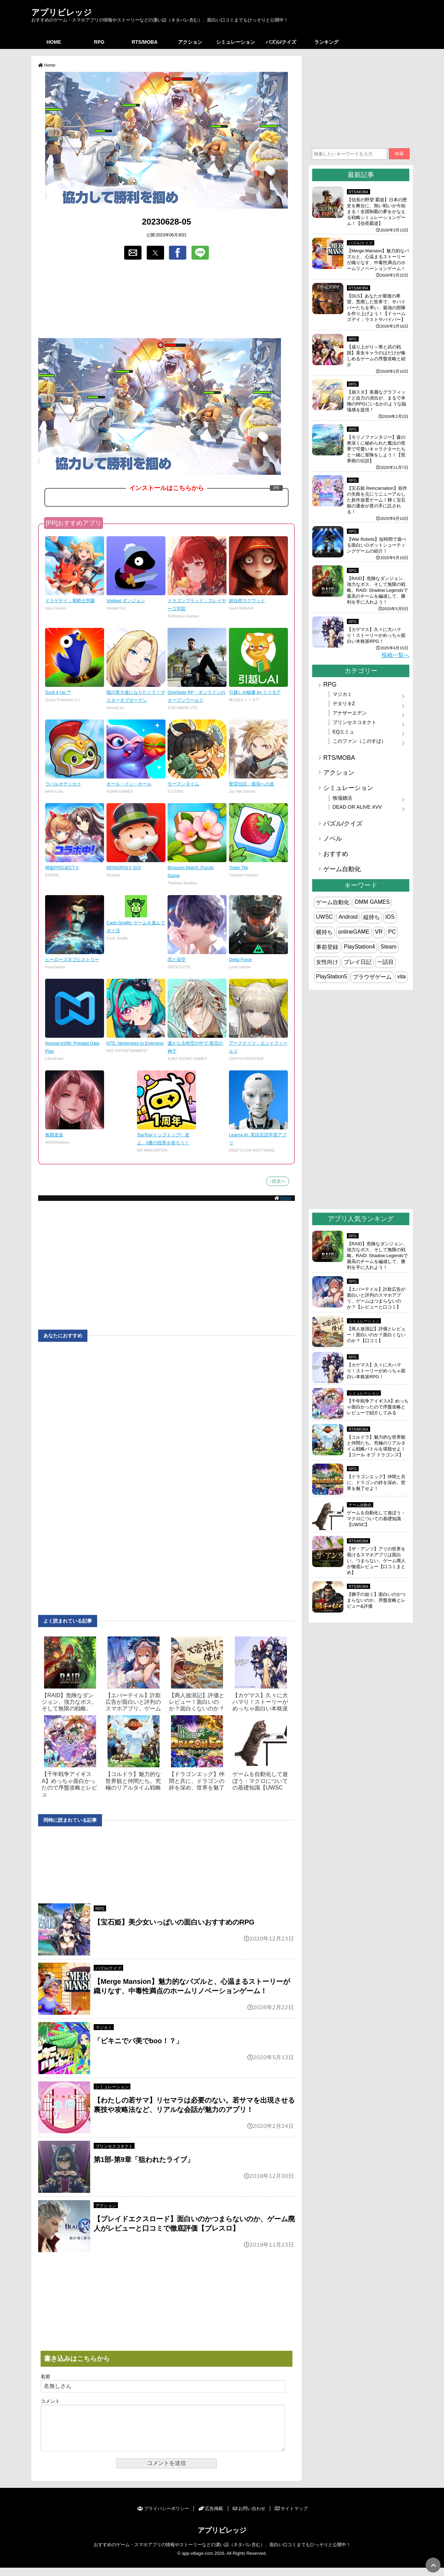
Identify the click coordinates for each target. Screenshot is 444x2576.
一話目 (385, 962)
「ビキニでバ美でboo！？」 (138, 2041)
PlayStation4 (359, 947)
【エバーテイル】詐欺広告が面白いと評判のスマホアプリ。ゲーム (133, 1701)
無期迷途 (54, 1134)
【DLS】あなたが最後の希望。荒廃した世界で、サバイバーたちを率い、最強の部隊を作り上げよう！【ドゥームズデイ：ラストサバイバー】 (376, 307)
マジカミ (103, 2027)
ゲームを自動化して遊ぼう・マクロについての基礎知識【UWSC (260, 1780)
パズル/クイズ (281, 42)
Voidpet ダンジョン (125, 600)
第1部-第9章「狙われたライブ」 (144, 2159)
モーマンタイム (183, 783)
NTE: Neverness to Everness (135, 1043)
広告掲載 (210, 2516)
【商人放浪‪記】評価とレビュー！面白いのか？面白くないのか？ (196, 1701)
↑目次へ (277, 1181)
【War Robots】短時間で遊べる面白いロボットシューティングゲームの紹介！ (376, 545)
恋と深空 (177, 959)
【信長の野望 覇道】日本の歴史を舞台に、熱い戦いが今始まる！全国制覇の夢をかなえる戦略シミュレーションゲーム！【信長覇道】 (377, 211)
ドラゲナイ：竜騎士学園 (70, 600)
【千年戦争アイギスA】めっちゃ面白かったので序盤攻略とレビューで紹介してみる (378, 1406)
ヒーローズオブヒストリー (72, 959)
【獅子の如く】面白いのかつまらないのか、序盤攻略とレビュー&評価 (376, 1600)
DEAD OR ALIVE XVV (357, 807)
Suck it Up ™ (58, 692)
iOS (390, 917)
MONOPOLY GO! (123, 867)
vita (401, 976)
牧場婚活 (342, 798)
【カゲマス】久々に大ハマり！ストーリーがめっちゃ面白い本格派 (260, 1701)
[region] (166, 299)
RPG (99, 42)
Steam (388, 947)
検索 (399, 153)
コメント (50, 2401)
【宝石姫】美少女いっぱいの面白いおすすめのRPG (174, 1922)
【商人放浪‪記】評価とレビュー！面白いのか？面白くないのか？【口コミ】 (376, 1334)
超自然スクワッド (247, 600)
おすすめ (335, 853)
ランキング (326, 42)
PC (392, 932)
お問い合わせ (249, 2516)
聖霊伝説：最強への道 (251, 783)
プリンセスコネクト (114, 2146)
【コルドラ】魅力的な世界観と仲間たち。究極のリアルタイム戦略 (133, 1780)
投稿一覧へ (395, 655)
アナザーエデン (350, 713)
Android (348, 917)
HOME (53, 42)
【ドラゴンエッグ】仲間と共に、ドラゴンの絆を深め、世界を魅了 (196, 1780)
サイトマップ (291, 2516)
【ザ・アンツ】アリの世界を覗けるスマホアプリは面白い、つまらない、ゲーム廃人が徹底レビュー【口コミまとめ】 (376, 1560)
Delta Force (240, 959)
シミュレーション (235, 42)
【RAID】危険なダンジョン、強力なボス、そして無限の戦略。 (69, 1701)
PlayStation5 (331, 976)
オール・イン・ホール (129, 783)
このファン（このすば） (359, 741)
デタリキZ (344, 703)
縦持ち (371, 917)
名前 (45, 2376)
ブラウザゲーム (372, 977)
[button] (133, 253)
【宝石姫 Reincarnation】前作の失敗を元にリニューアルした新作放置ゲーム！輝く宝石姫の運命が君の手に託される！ (377, 500)
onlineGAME (353, 932)
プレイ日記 (358, 962)
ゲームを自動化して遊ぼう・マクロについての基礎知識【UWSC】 (376, 1518)
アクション (190, 42)
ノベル (332, 838)
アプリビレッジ (61, 12)
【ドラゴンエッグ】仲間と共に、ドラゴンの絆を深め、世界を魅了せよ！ (376, 1482)
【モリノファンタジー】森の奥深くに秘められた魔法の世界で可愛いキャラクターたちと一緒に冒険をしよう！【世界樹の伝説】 (376, 449)
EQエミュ (344, 731)
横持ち (324, 932)
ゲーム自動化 (342, 869)
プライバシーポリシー (163, 2516)
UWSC (324, 917)
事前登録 (327, 947)
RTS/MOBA (145, 42)
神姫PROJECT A (62, 867)
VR (379, 932)
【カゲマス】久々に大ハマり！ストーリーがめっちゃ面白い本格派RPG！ (376, 635)
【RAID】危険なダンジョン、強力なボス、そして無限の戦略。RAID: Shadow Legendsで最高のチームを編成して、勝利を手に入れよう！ (377, 590)
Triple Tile (238, 867)
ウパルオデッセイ (63, 783)
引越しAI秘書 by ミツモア (255, 692)
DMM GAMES (372, 902)
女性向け (327, 962)
